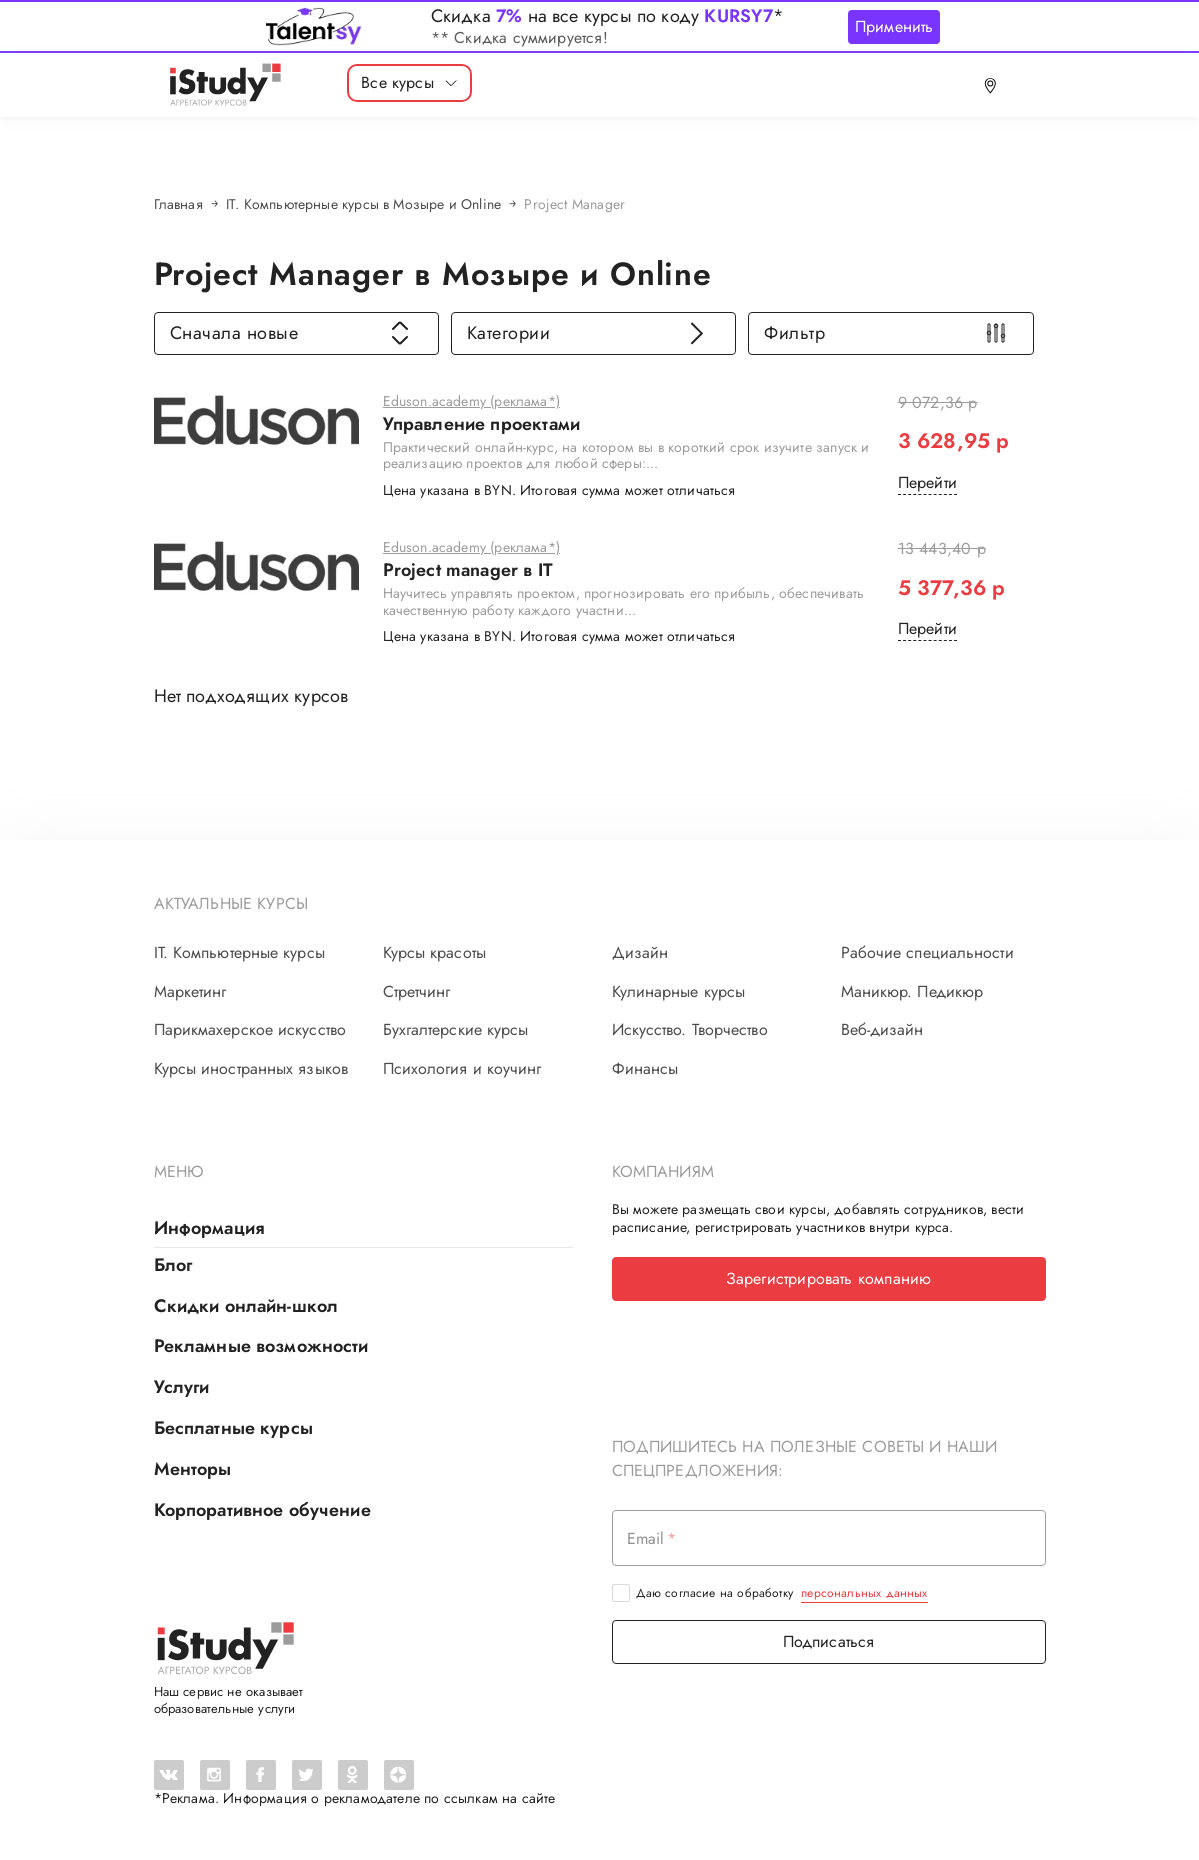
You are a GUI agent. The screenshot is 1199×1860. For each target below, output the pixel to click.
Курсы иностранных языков (251, 1069)
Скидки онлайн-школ (246, 1306)
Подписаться (829, 1641)
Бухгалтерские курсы (456, 1030)
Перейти (927, 482)
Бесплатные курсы (233, 1428)
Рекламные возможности (261, 1346)
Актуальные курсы (231, 903)
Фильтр (885, 333)
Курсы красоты (434, 953)
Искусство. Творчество (690, 1030)
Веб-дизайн (882, 1030)
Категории (588, 333)
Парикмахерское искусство (250, 1030)
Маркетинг (190, 992)
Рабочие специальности (927, 953)
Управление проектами (482, 425)
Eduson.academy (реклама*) (472, 402)
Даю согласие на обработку (782, 1593)
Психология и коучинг (462, 1069)
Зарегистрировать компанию (829, 1278)
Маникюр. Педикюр (912, 992)
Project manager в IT (468, 571)
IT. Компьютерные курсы (239, 953)
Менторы (193, 1469)
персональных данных (864, 1593)
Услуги (182, 1387)
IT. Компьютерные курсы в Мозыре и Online (363, 204)
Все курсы (409, 82)
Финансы (645, 1069)
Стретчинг (417, 992)
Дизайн (640, 953)
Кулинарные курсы (679, 992)
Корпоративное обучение (262, 1510)
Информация (209, 1228)
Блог (173, 1265)
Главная (178, 204)
